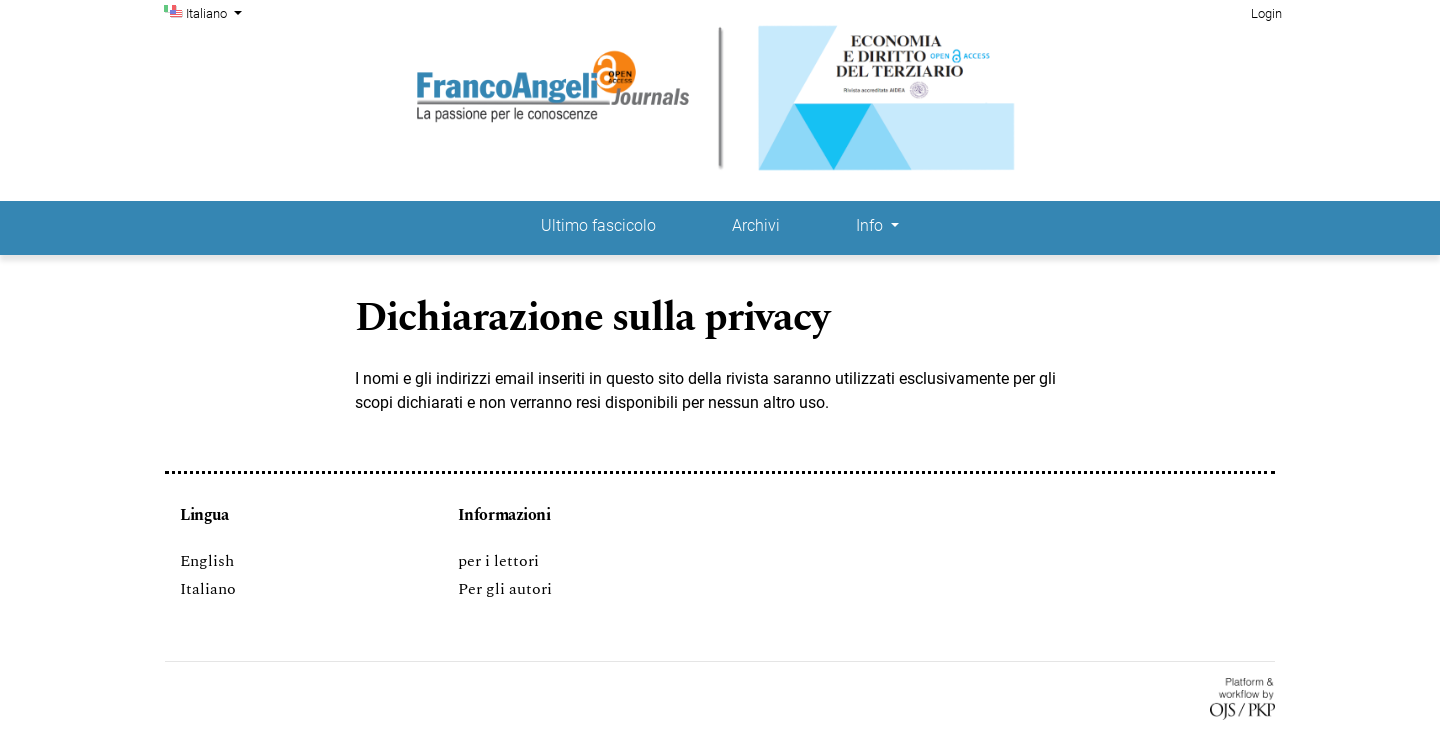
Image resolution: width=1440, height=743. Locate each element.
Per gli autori (505, 589)
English (207, 561)
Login (1266, 13)
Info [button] (871, 225)
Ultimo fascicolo (598, 225)
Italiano (216, 12)
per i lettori (498, 561)
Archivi (756, 225)
